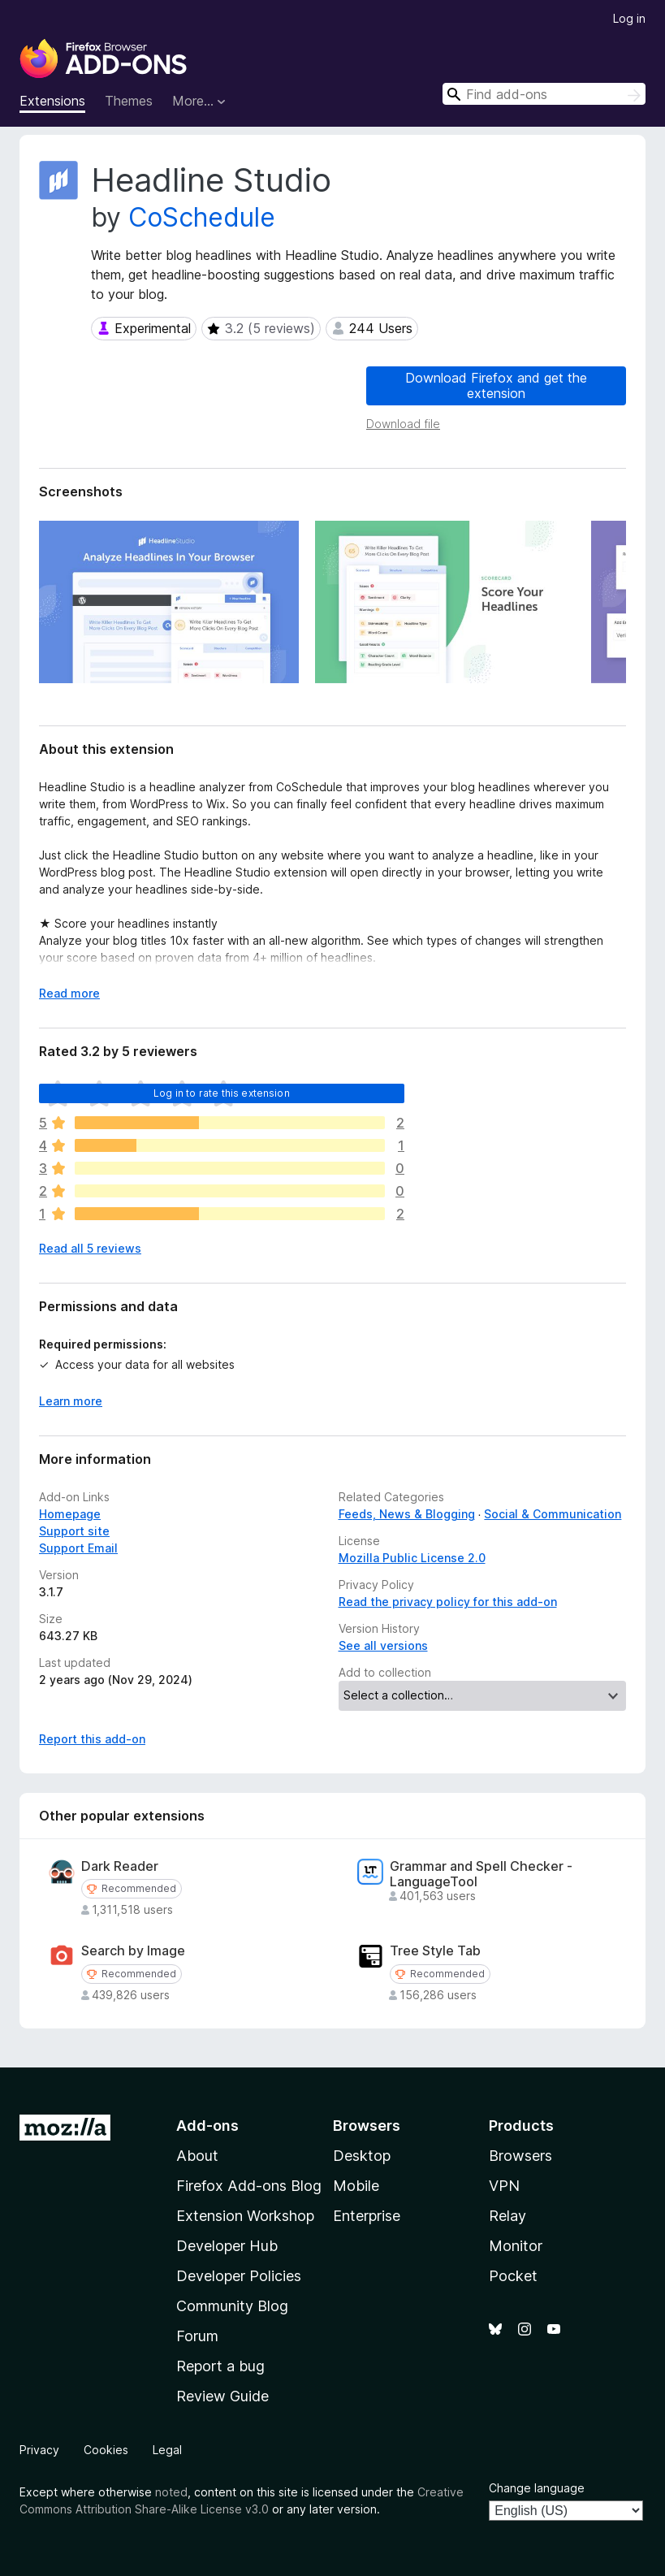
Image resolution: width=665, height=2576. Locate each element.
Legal (167, 2450)
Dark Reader (119, 1866)
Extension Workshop (245, 2215)
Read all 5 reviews (90, 1248)
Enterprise (366, 2215)
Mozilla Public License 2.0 (412, 1558)
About (197, 2155)
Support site (74, 1531)
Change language (537, 2488)
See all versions (383, 1645)
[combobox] (544, 94)
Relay (507, 2215)
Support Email (78, 1548)
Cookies (106, 2450)
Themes (129, 101)
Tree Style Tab (435, 1951)
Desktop (362, 2155)
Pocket (513, 2275)
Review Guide (222, 2396)
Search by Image (133, 1951)
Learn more (70, 1401)
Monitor (515, 2245)
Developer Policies (238, 2275)
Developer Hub (227, 2245)
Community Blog (232, 2305)
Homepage (70, 1514)
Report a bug (220, 2366)
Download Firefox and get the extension (496, 385)
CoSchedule (201, 217)
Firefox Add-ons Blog (249, 2185)
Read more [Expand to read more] (69, 993)
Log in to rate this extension (221, 1093)
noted (171, 2492)
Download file (403, 424)
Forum (197, 2335)
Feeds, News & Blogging (407, 1514)
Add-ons (207, 2125)
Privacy (39, 2450)
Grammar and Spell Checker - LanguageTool (481, 1874)
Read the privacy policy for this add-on (448, 1601)
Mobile (356, 2185)
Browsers (520, 2155)
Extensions (52, 101)
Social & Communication (552, 1514)
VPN (504, 2185)
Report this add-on (92, 1739)
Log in (629, 18)
